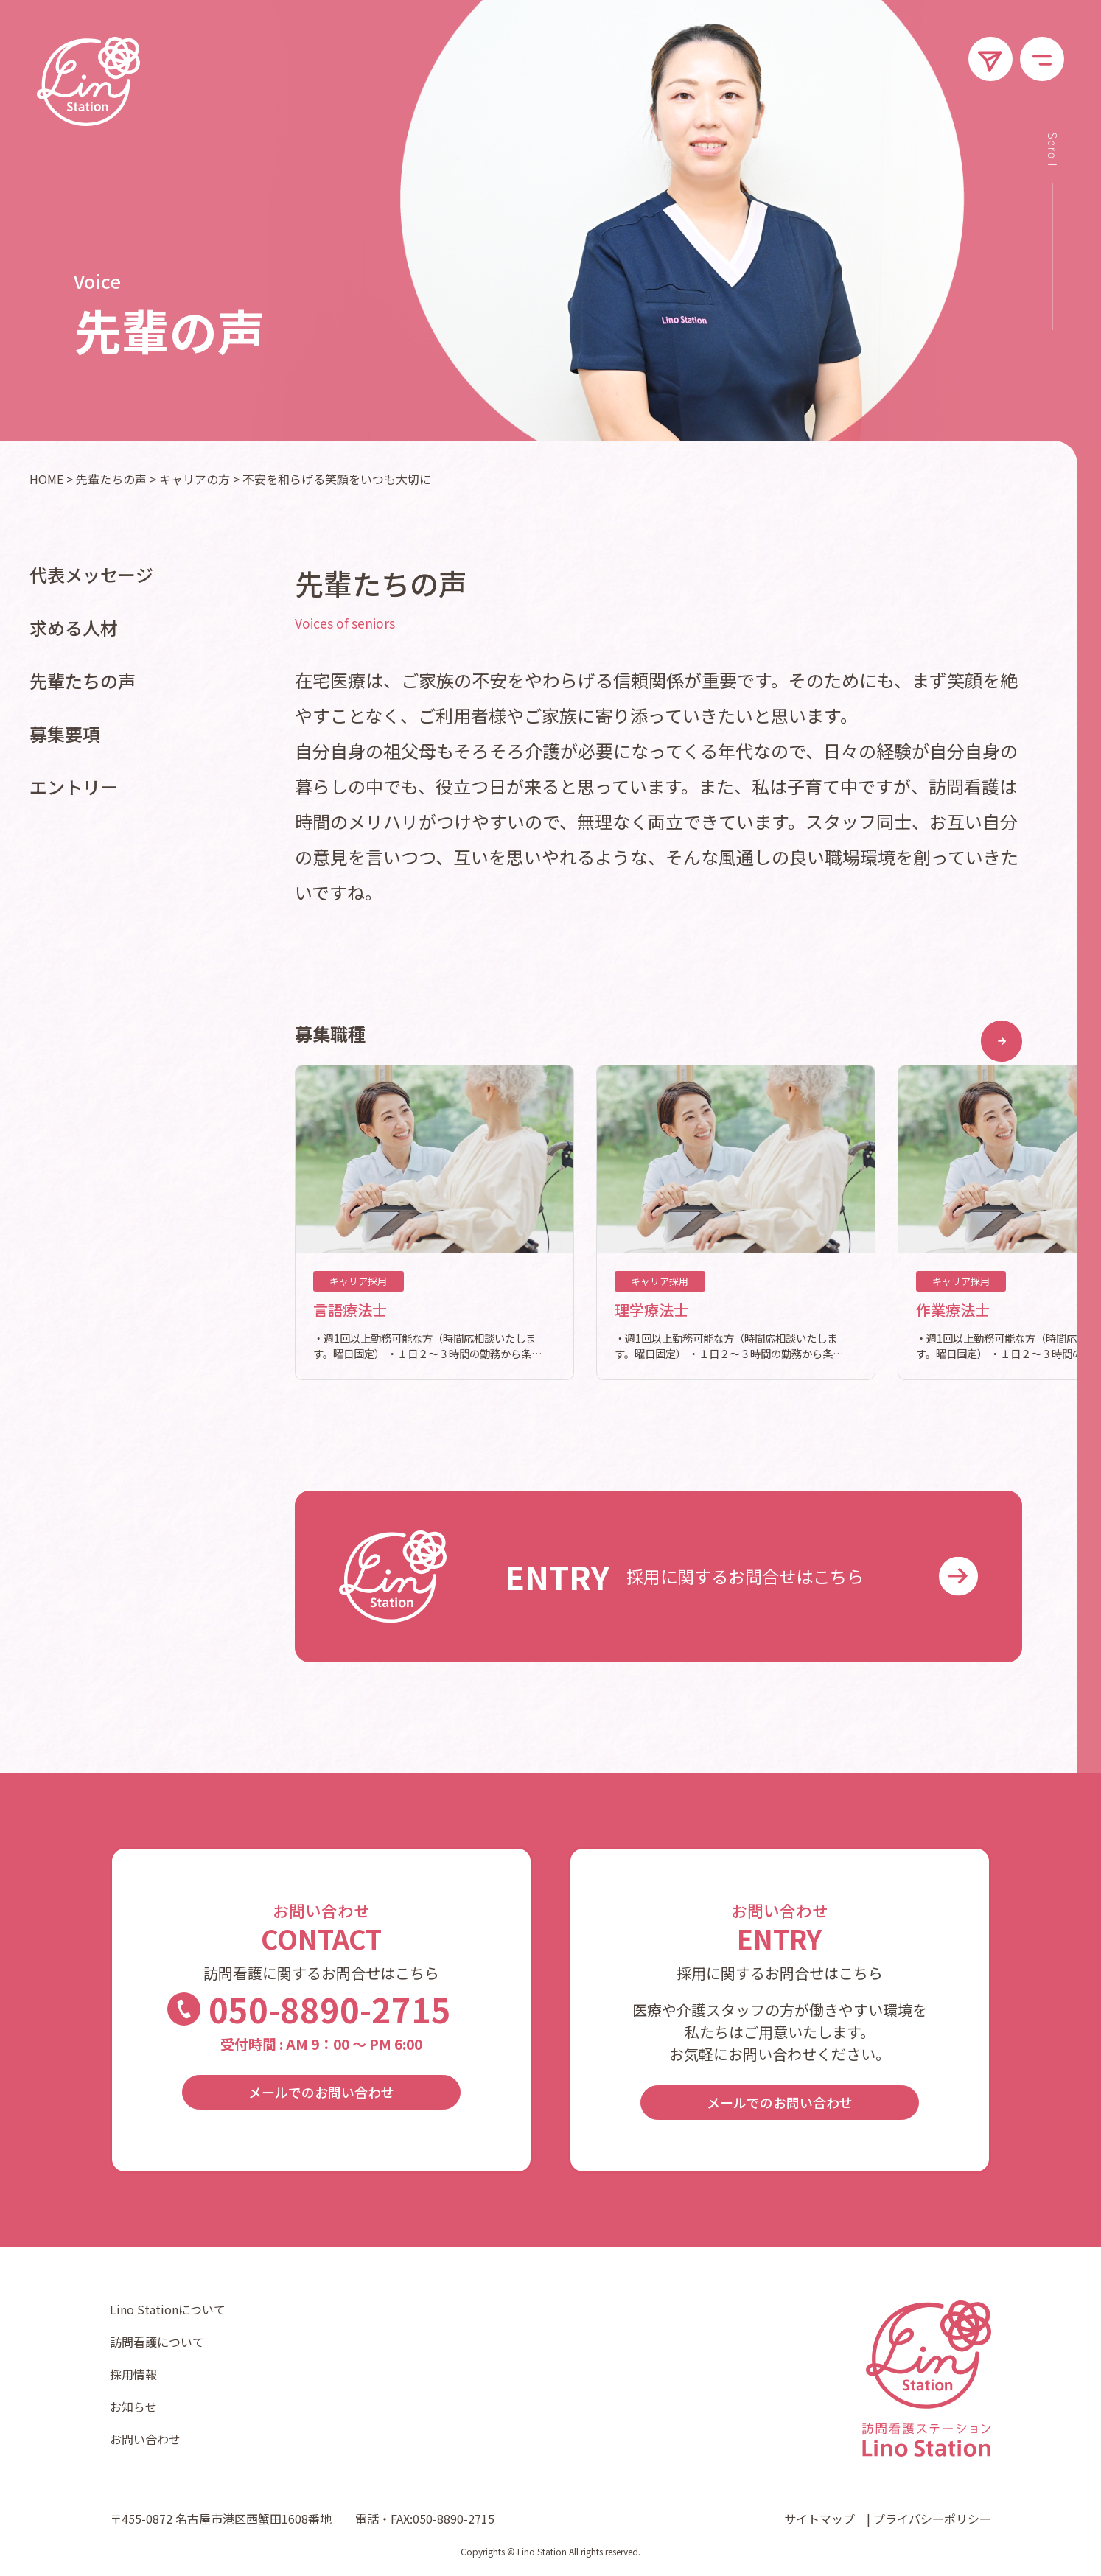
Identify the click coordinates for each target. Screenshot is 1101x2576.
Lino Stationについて (168, 2309)
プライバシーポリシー (932, 2518)
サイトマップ (819, 2518)
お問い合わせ (145, 2439)
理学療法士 (651, 1309)
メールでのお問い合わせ (321, 2091)
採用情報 (133, 2374)
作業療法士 (953, 1309)
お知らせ (133, 2406)
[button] (1001, 1041)
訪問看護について (157, 2342)
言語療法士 (350, 1309)
